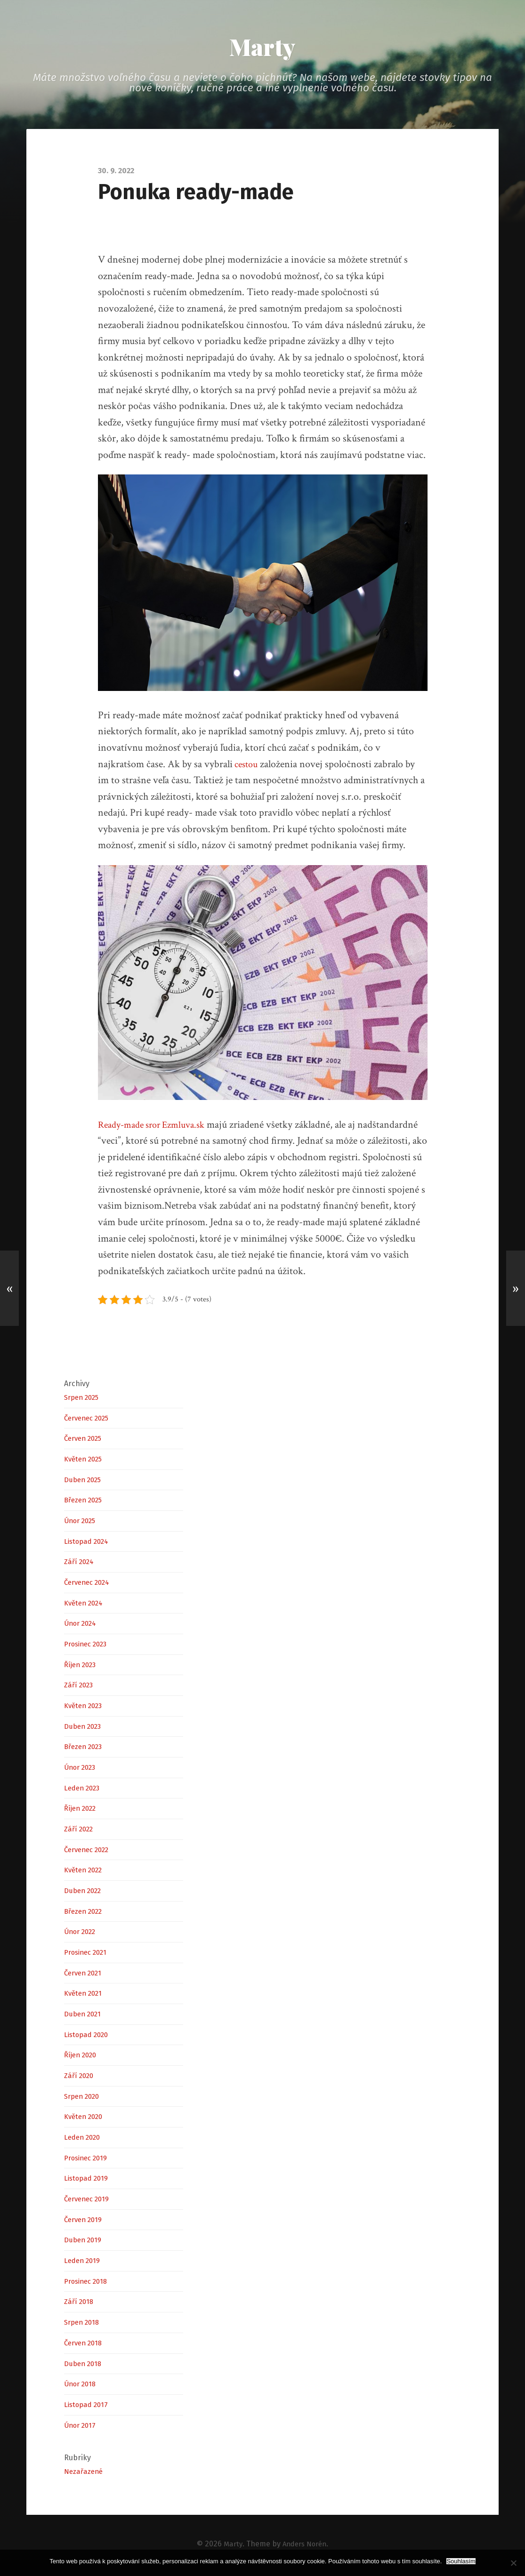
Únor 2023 (82, 1769)
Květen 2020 (85, 2119)
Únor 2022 (82, 1933)
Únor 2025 (82, 1522)
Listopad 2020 (89, 2036)
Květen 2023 (85, 1707)
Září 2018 (80, 2304)
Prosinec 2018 (88, 2283)
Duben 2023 (84, 1728)
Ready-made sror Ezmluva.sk (157, 1127)
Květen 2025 (85, 1461)
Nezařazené (85, 2473)
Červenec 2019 (89, 2201)
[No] (513, 2563)
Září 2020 (80, 2077)
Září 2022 (80, 1831)
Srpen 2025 (84, 1399)
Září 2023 (80, 1687)
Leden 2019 (84, 2262)
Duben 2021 (84, 2016)
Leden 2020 (84, 2139)
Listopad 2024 (89, 1543)
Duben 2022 (85, 1892)
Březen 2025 (85, 1502)
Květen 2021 (85, 1995)
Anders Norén (305, 2546)
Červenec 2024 (89, 1584)
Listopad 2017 (88, 2406)
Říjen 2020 (82, 2057)
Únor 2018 (81, 2386)
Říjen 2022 (82, 1810)
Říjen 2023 (82, 1666)
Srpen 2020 (84, 2098)
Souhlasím (460, 2561)
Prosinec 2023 (88, 1646)
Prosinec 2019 (88, 2160)
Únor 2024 (82, 1625)
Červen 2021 (85, 1975)
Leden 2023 (84, 1790)
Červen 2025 (85, 1440)
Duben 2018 (84, 2365)
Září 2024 (80, 1563)
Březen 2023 (85, 1748)
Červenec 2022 (89, 1851)
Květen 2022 (85, 1872)
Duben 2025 (84, 1481)
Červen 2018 (85, 2345)
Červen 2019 (85, 2221)
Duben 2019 (84, 2242)
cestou (247, 766)
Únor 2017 (81, 2427)
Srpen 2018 (83, 2324)
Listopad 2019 (88, 2180)
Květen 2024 (85, 1605)
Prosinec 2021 (88, 1954)
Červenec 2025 (89, 1420)
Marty (262, 48)
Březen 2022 (85, 1913)
